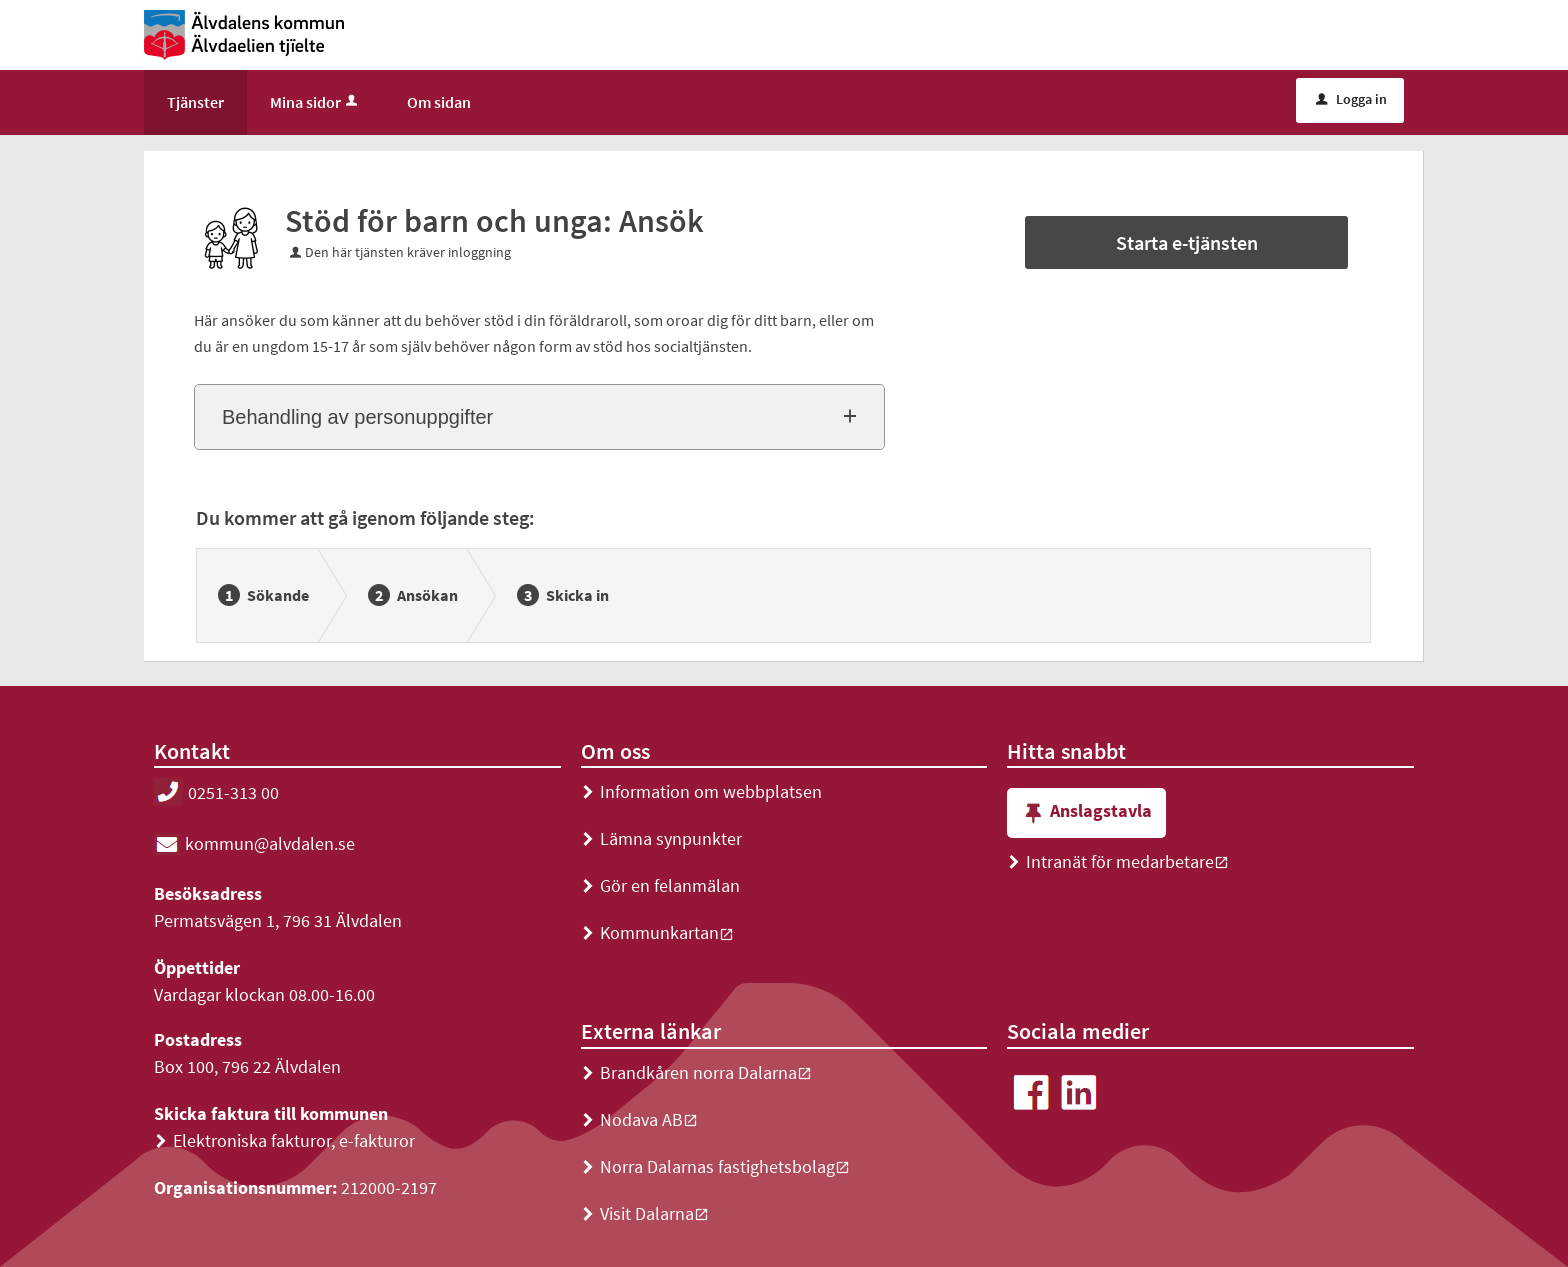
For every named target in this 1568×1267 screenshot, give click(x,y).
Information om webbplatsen (701, 791)
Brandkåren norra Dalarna (696, 1072)
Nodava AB (639, 1119)
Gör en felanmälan (660, 885)
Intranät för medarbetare (1118, 861)
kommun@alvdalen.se (254, 843)
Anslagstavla (1086, 813)
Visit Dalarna (645, 1213)
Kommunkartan (657, 932)
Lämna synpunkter (661, 838)
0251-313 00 (216, 792)
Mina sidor (315, 102)
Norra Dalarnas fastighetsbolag (715, 1166)
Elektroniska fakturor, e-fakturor (284, 1140)
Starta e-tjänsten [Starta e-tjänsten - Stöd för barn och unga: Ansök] (1187, 242)
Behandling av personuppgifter (357, 417)
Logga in (1351, 99)
